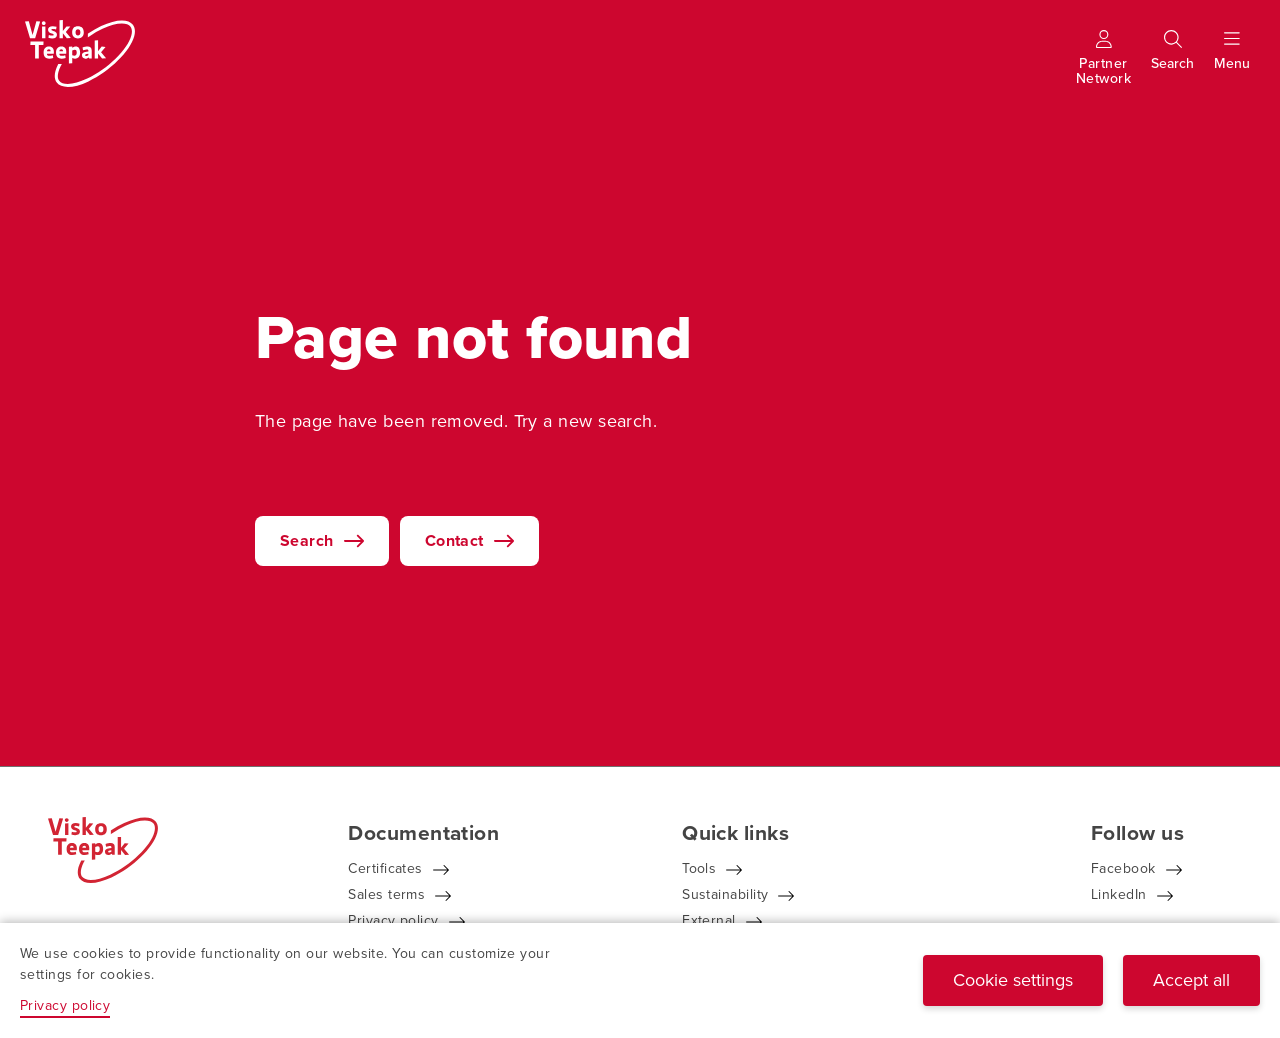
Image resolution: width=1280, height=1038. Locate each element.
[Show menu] (1232, 63)
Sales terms (386, 894)
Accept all (1191, 980)
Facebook (1123, 868)
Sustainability (725, 894)
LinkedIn (1119, 894)
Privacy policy (393, 920)
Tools (699, 868)
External (709, 920)
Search (307, 540)
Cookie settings (1013, 980)
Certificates (385, 868)
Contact (454, 540)
